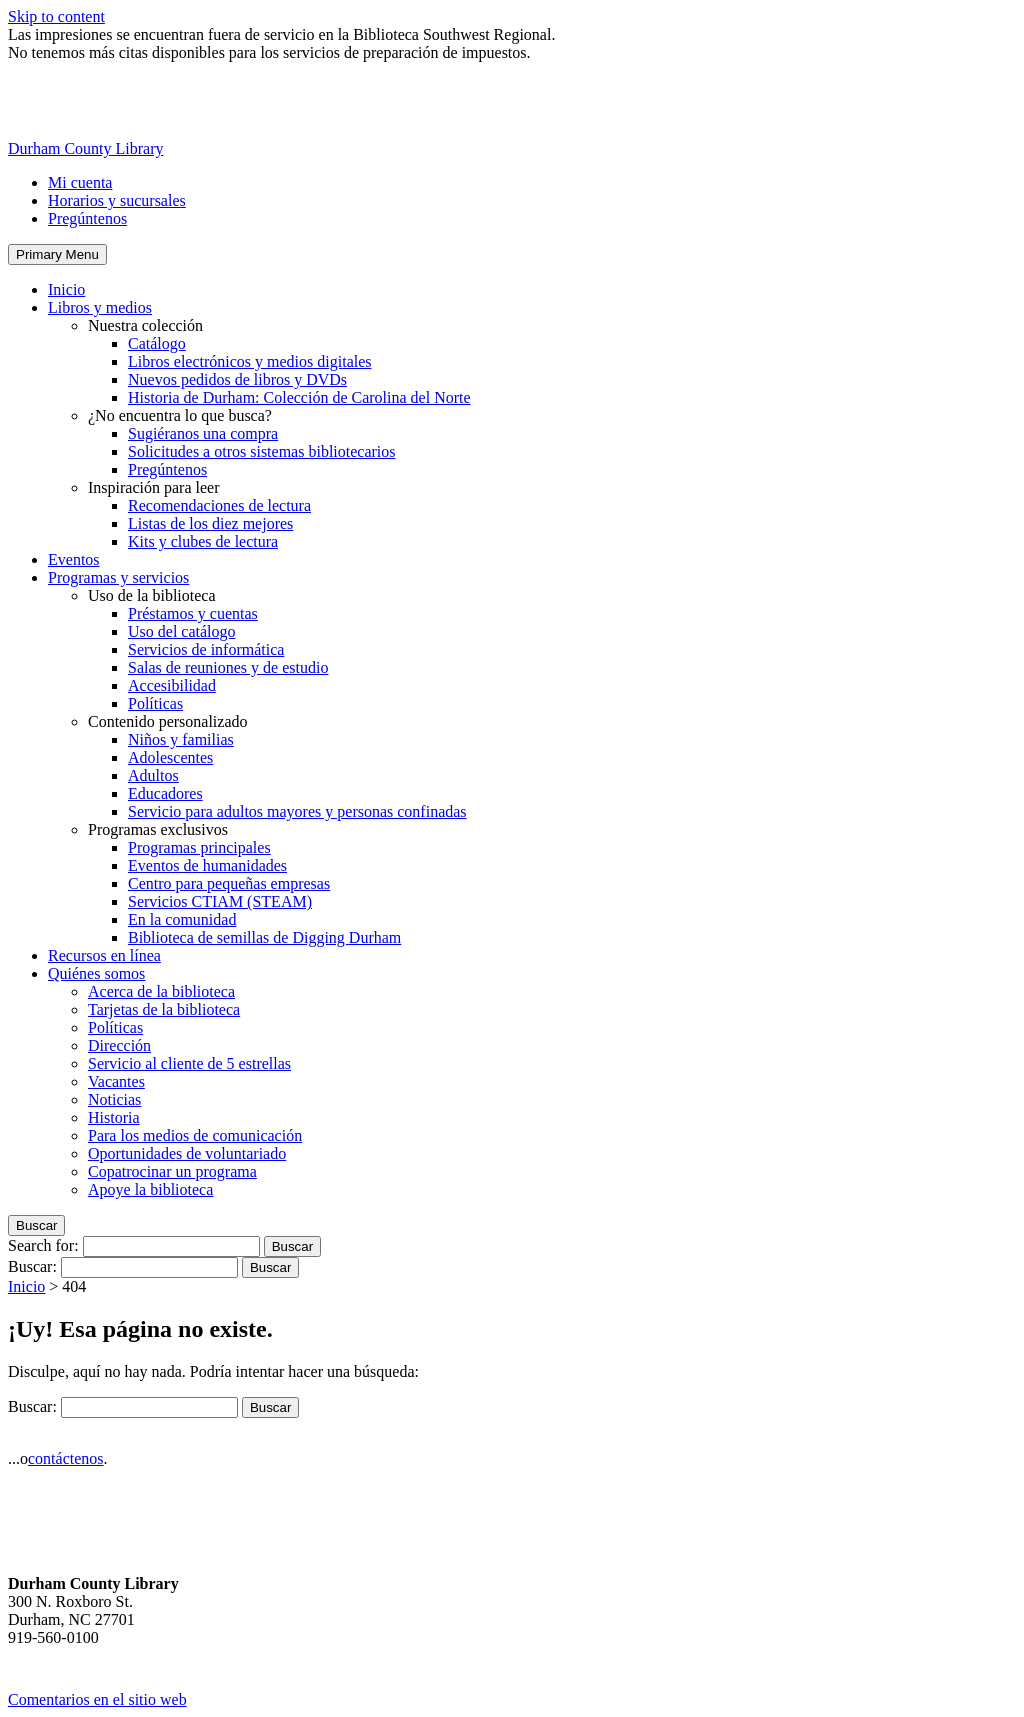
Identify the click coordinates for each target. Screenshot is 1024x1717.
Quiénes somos (96, 973)
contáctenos (66, 1458)
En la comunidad (182, 919)
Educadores (165, 793)
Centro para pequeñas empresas (229, 883)
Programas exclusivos (158, 829)
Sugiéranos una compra (203, 433)
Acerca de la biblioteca (161, 991)
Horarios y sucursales (117, 200)
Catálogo (157, 343)
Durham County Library (86, 148)
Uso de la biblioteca (152, 595)
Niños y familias (181, 739)
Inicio (66, 289)
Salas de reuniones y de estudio (228, 667)
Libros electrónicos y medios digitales (250, 361)
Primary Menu (57, 254)
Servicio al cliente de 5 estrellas (189, 1063)
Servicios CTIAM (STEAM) (220, 901)
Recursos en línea (104, 955)
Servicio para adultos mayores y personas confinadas (297, 811)
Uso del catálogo (182, 631)
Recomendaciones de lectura (219, 505)
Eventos (74, 559)
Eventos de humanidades (207, 865)
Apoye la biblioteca (150, 1189)
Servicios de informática (206, 649)
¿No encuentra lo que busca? (180, 415)
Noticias (114, 1099)
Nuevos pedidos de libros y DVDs (237, 379)
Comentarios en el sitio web (97, 1699)
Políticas (155, 703)
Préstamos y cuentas (193, 613)
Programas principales (199, 847)
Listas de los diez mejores (210, 523)
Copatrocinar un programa (172, 1171)
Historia (114, 1117)
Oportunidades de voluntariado (187, 1153)
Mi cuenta (80, 182)
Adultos (153, 775)
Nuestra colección (145, 325)
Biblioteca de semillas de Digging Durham (264, 937)
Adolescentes (170, 757)
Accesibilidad (172, 685)
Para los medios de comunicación (195, 1135)
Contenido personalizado (168, 721)
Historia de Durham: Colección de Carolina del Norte (299, 397)
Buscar (36, 1225)
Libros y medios (100, 307)
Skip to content (56, 16)
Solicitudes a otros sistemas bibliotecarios (262, 451)
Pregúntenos (87, 218)
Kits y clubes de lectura (203, 541)
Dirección (119, 1045)
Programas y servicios (118, 577)
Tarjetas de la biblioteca (164, 1009)
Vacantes (116, 1081)
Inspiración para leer (153, 487)
